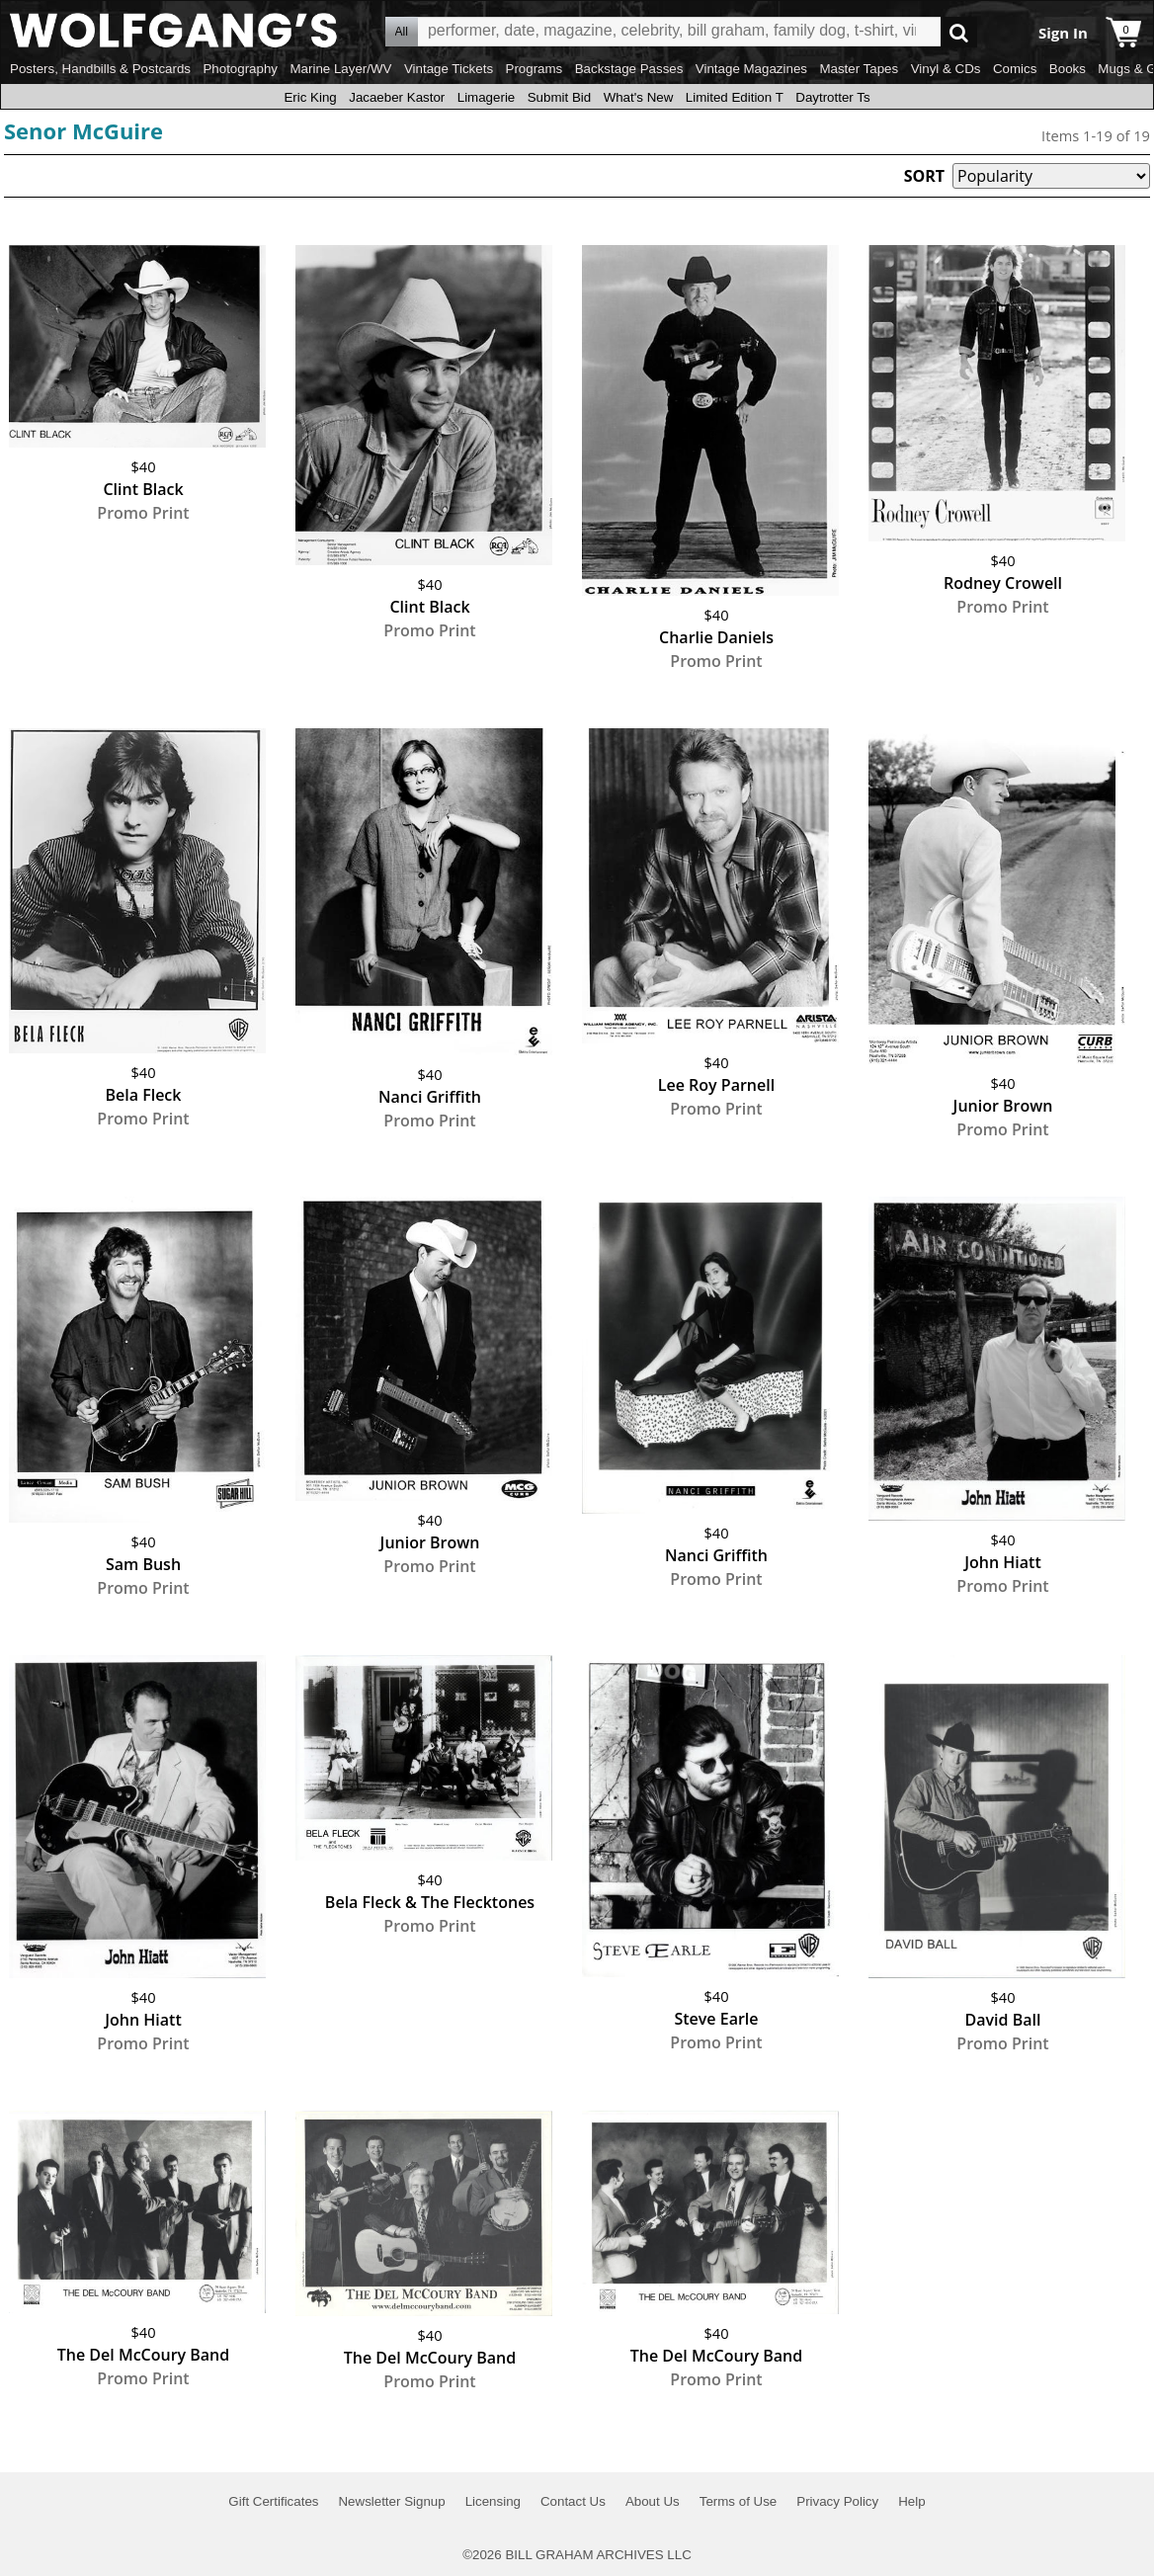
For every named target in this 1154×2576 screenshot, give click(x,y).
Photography (240, 68)
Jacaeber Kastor (397, 97)
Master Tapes (858, 68)
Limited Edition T (734, 97)
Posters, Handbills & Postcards (100, 68)
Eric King (310, 97)
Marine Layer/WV (340, 68)
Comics (1014, 68)
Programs (534, 68)
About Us (652, 2501)
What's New (639, 97)
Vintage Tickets (448, 68)
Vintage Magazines (751, 68)
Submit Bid (559, 97)
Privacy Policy (837, 2501)
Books (1067, 68)
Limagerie (486, 97)
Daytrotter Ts (832, 97)
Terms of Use (739, 2501)
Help (911, 2501)
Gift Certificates (273, 2501)
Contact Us (573, 2501)
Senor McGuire (83, 130)
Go (959, 32)
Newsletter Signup (391, 2501)
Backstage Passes (629, 68)
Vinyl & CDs (946, 68)
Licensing (493, 2501)
